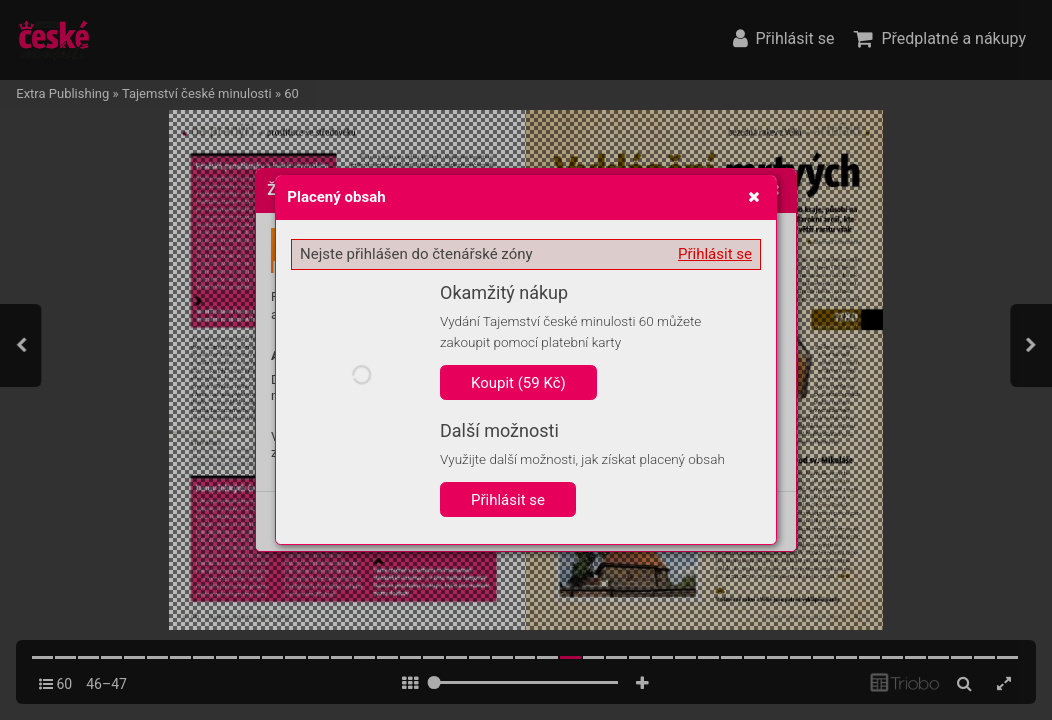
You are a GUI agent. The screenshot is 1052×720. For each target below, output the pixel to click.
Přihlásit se (715, 254)
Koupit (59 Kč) (518, 383)
